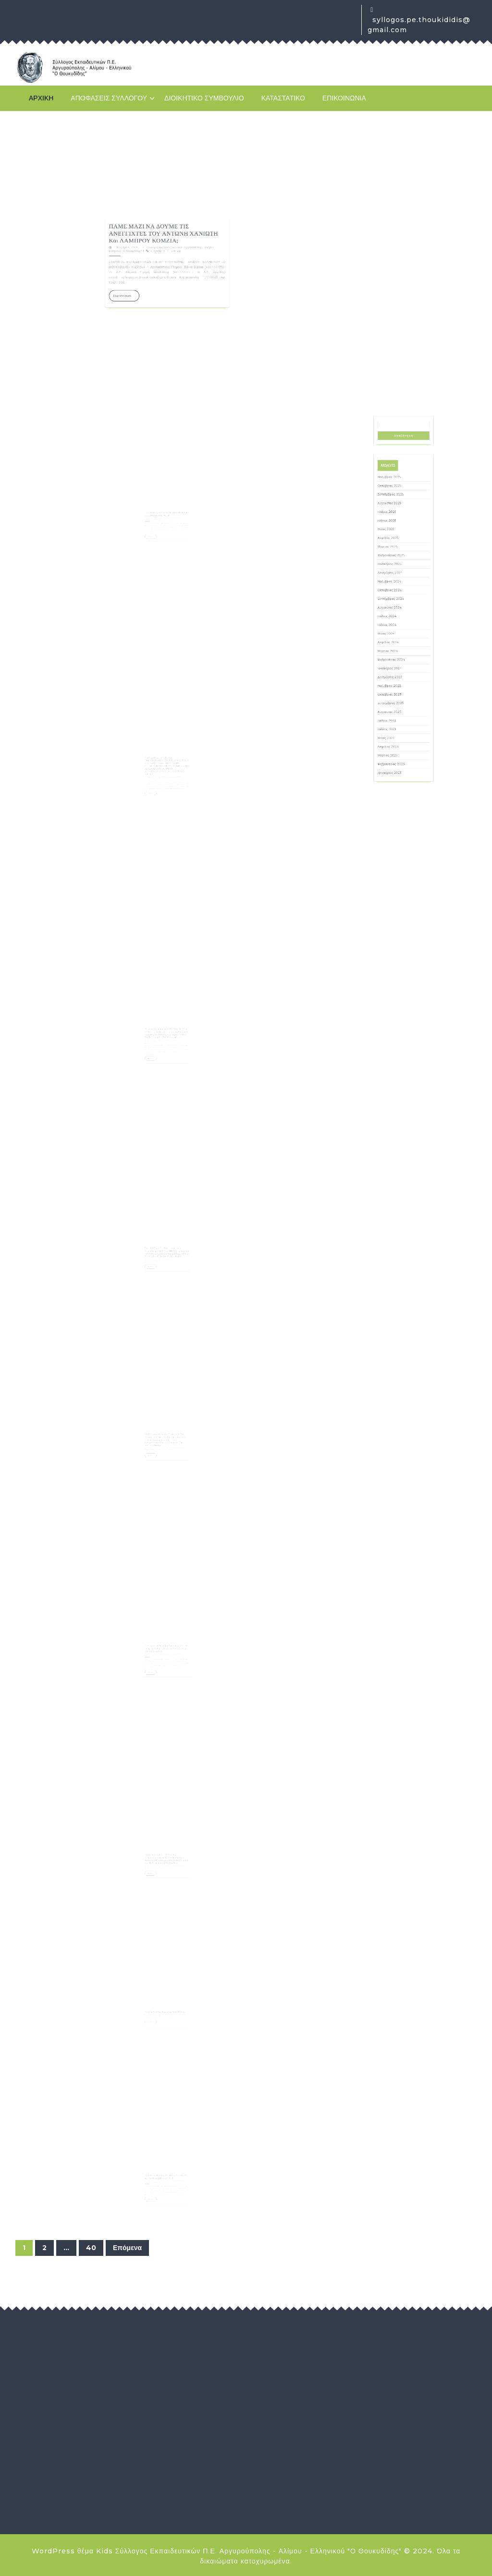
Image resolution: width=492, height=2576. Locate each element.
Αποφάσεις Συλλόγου (109, 98)
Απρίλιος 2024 (396, 663)
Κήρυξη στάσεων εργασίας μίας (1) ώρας (166, 2001)
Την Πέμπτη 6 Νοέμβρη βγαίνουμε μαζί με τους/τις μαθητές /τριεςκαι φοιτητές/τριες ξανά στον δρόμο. (167, 1640)
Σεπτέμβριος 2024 (398, 643)
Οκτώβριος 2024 (397, 639)
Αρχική (41, 98)
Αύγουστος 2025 (397, 598)
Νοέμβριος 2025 (397, 586)
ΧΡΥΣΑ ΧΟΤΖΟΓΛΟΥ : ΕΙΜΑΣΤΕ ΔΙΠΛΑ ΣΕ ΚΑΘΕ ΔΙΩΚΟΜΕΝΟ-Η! (167, 2168)
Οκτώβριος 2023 (397, 688)
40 (91, 2247)
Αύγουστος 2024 (397, 647)
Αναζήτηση (403, 567)
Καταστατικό (283, 98)
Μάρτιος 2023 (396, 716)
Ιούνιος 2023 (396, 704)
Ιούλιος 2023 (396, 700)
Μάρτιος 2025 (396, 619)
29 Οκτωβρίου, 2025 (156, 2170)
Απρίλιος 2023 (396, 712)
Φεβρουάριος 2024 (398, 671)
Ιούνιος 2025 (396, 607)
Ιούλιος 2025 (396, 602)
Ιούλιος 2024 (396, 651)
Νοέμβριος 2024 (397, 635)
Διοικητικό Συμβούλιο (204, 98)
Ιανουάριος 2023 (397, 724)
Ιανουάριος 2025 (397, 627)
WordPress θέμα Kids (72, 2551)
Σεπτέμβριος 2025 (398, 594)
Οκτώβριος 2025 (397, 590)
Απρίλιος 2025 (396, 615)
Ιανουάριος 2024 (397, 675)
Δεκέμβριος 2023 (397, 680)
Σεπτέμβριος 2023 (398, 692)
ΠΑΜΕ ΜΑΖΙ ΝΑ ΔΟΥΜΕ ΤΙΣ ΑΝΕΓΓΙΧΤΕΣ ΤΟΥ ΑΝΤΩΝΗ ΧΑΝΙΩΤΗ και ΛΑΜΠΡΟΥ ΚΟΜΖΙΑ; (165, 294)
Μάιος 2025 (395, 610)
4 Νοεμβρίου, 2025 (156, 1643)
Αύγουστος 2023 (397, 696)
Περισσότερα (148, 323)
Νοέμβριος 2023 (397, 683)
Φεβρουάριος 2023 (398, 720)
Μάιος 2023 (395, 708)
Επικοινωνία (344, 98)
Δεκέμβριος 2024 (397, 631)
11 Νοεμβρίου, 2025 (147, 300)
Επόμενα (127, 2247)
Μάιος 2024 (396, 659)
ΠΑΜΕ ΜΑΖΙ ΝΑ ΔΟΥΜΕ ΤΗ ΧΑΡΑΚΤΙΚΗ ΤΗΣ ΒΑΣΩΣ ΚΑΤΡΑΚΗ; (167, 505)
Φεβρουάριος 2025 (398, 623)
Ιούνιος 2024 (396, 655)
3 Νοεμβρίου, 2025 (156, 2003)
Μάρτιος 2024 (396, 667)
